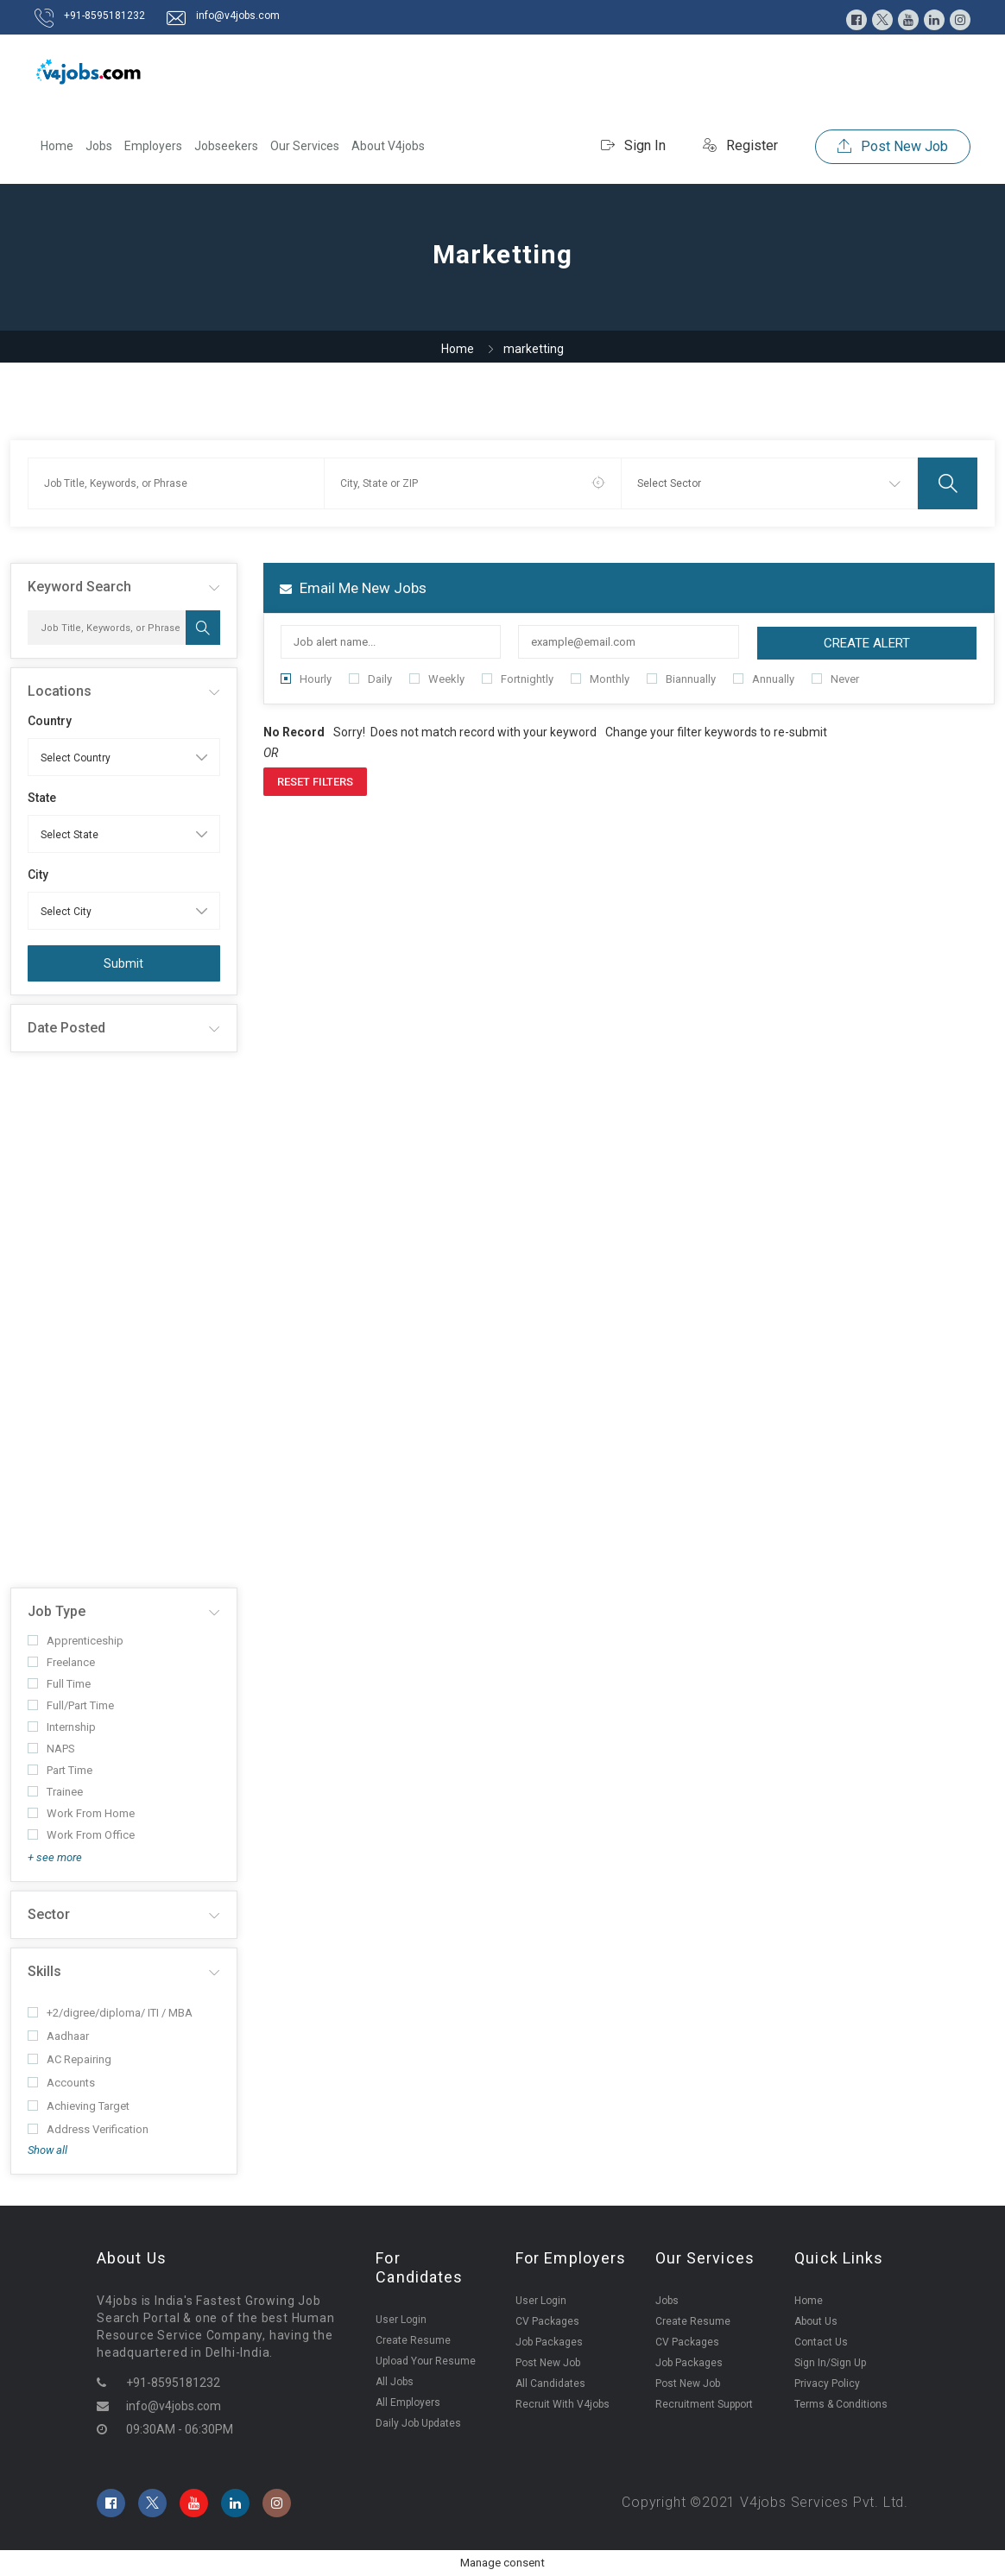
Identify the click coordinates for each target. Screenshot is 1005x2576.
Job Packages (549, 2342)
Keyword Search (79, 586)
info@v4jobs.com (238, 15)
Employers (153, 146)
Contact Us (821, 2342)
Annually (763, 679)
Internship (62, 1727)
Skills (44, 1971)
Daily (370, 679)
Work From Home (81, 1813)
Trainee (55, 1791)
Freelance (61, 1662)
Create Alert (867, 643)
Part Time (60, 1770)
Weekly (437, 679)
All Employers (408, 2402)
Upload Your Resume (426, 2361)
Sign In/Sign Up (830, 2363)
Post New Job (893, 146)
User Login (401, 2320)
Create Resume (413, 2340)
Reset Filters (315, 781)
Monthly (600, 679)
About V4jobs (388, 146)
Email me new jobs (353, 588)
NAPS (51, 1748)
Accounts (61, 2082)
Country (50, 721)
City (38, 874)
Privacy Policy (827, 2383)
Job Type (56, 1611)
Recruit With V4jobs (562, 2404)
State (42, 798)
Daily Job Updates (418, 2423)
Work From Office (81, 1834)
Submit (123, 963)
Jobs (98, 146)
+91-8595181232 (104, 15)
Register (740, 145)
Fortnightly (517, 679)
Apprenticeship (75, 1640)
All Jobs (395, 2382)
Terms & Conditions (841, 2404)
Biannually (681, 679)
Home (57, 146)
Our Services (304, 146)
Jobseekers (226, 146)
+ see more (55, 1857)
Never (835, 679)
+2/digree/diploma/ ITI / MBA (110, 2012)
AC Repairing (69, 2059)
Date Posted (66, 1028)
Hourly (306, 679)
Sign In (633, 145)
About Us (816, 2321)
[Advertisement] (123, 1320)
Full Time (59, 1683)
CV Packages (547, 2321)
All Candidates (550, 2383)
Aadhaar (58, 2036)
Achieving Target (79, 2105)
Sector (49, 1914)
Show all (47, 2150)
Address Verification (88, 2129)
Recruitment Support (704, 2404)
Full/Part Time (71, 1705)
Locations (60, 691)
